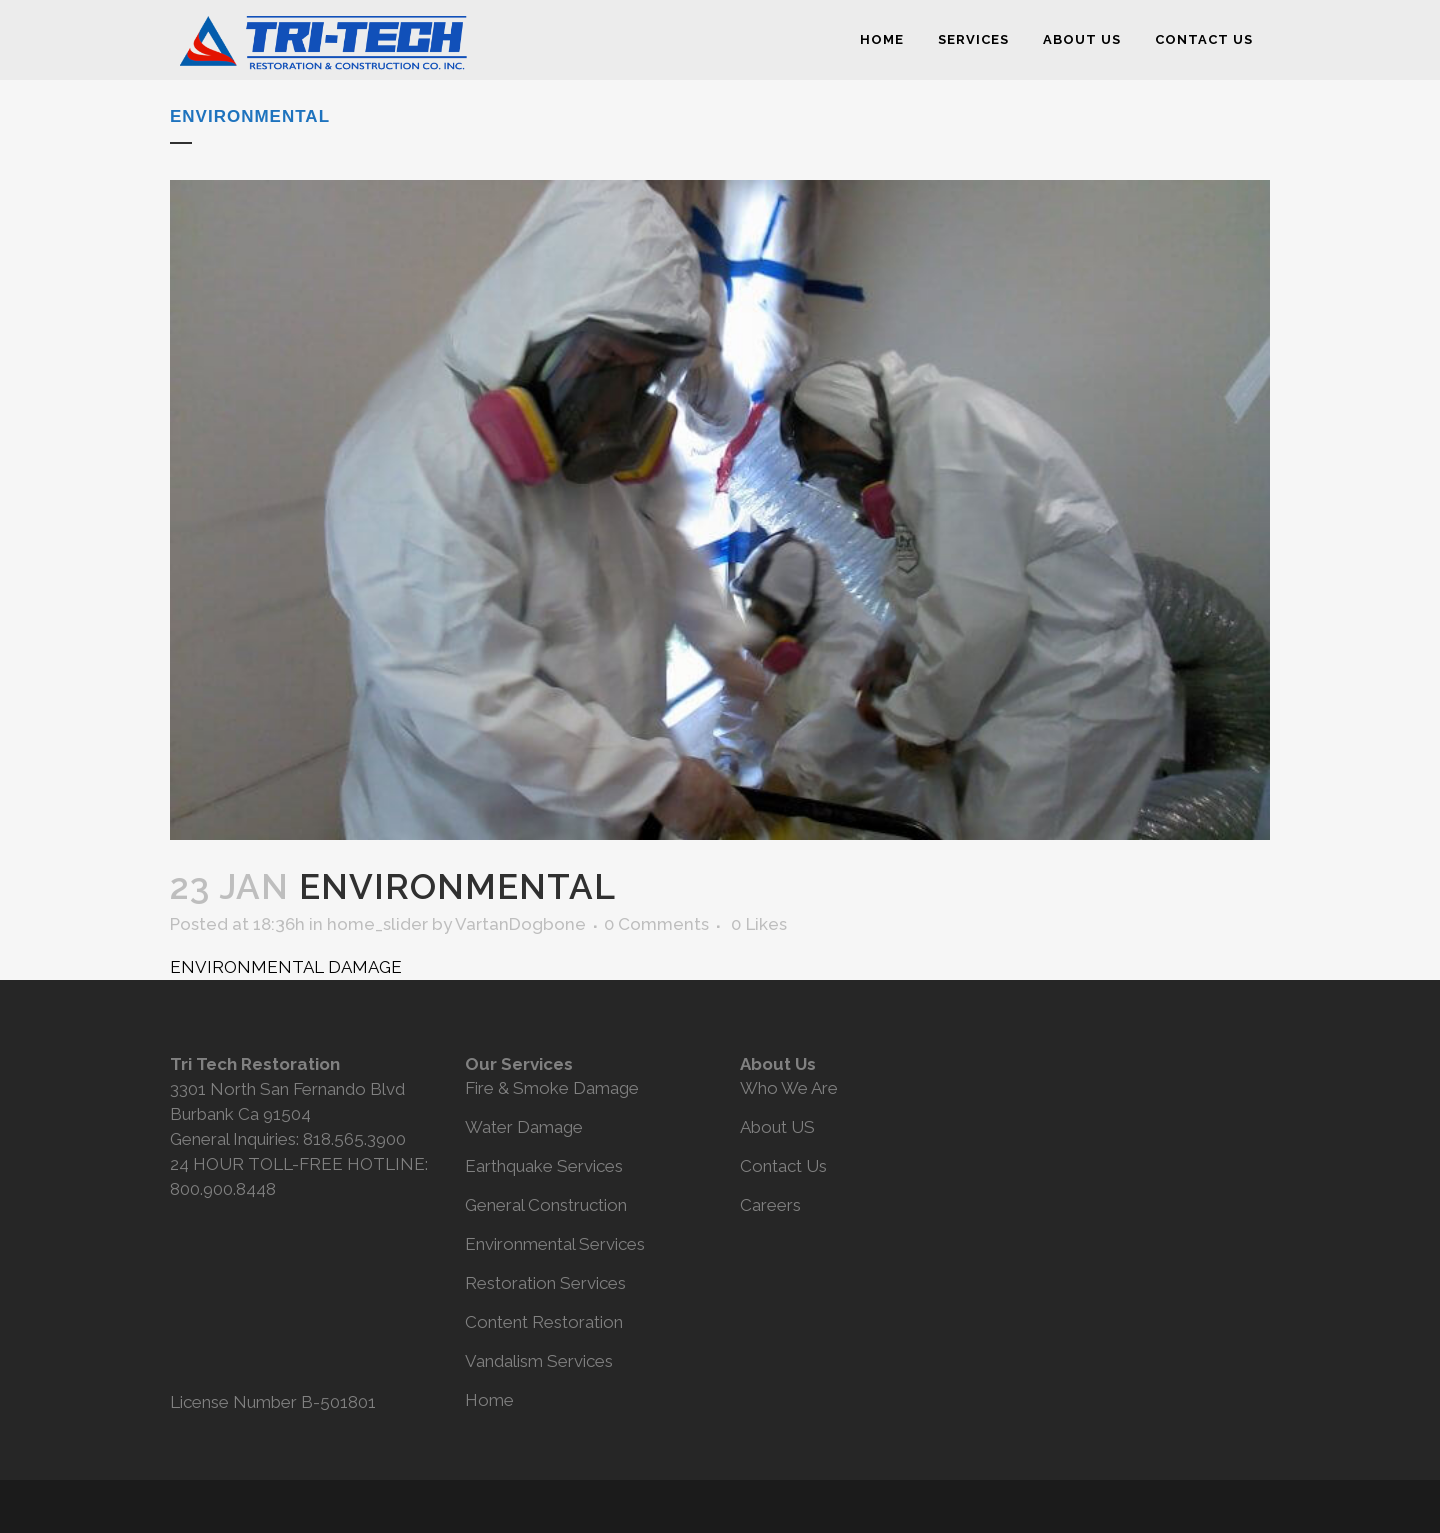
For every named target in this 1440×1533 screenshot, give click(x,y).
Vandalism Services (539, 1361)
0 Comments (656, 924)
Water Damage (524, 1127)
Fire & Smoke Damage (552, 1088)
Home (489, 1400)
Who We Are (789, 1088)
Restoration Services (545, 1283)
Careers (770, 1205)
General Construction (546, 1205)
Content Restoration (544, 1322)
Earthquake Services (544, 1166)
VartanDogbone (520, 924)
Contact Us (783, 1166)
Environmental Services (555, 1244)
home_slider (377, 924)
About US (777, 1127)
